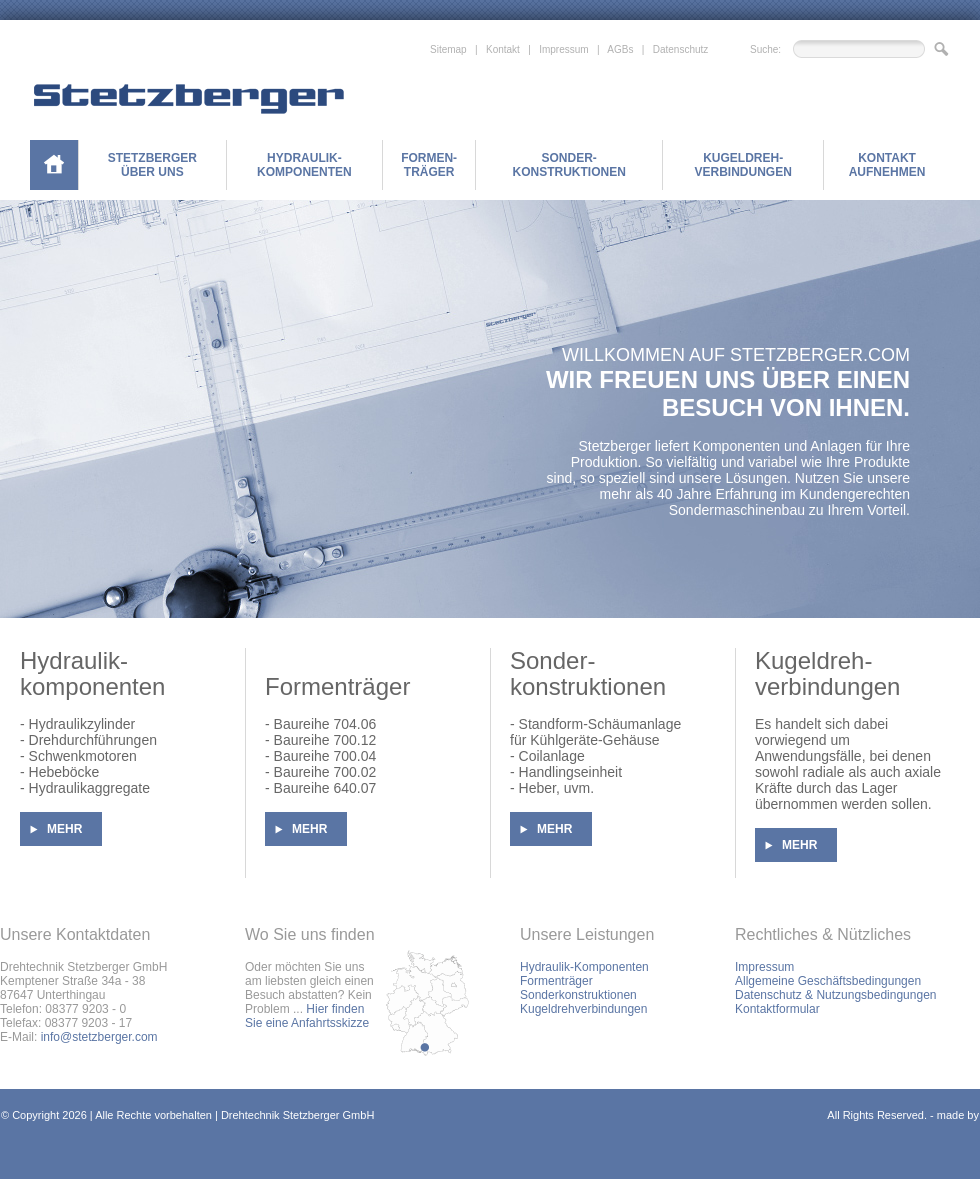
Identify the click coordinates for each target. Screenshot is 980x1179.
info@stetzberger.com (99, 1037)
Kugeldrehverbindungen (583, 1009)
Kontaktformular (777, 1009)
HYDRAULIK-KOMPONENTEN (304, 165)
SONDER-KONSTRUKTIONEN (568, 165)
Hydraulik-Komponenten (584, 967)
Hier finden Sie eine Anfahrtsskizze (307, 1016)
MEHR (64, 829)
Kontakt (503, 49)
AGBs (620, 49)
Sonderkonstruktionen (578, 995)
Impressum (563, 49)
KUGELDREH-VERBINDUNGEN (742, 165)
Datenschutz (681, 49)
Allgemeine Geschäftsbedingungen (828, 981)
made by (958, 1115)
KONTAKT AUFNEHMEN (887, 165)
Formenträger (556, 981)
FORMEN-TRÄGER (429, 165)
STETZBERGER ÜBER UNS (152, 165)
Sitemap (448, 49)
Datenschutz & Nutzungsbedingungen (835, 995)
